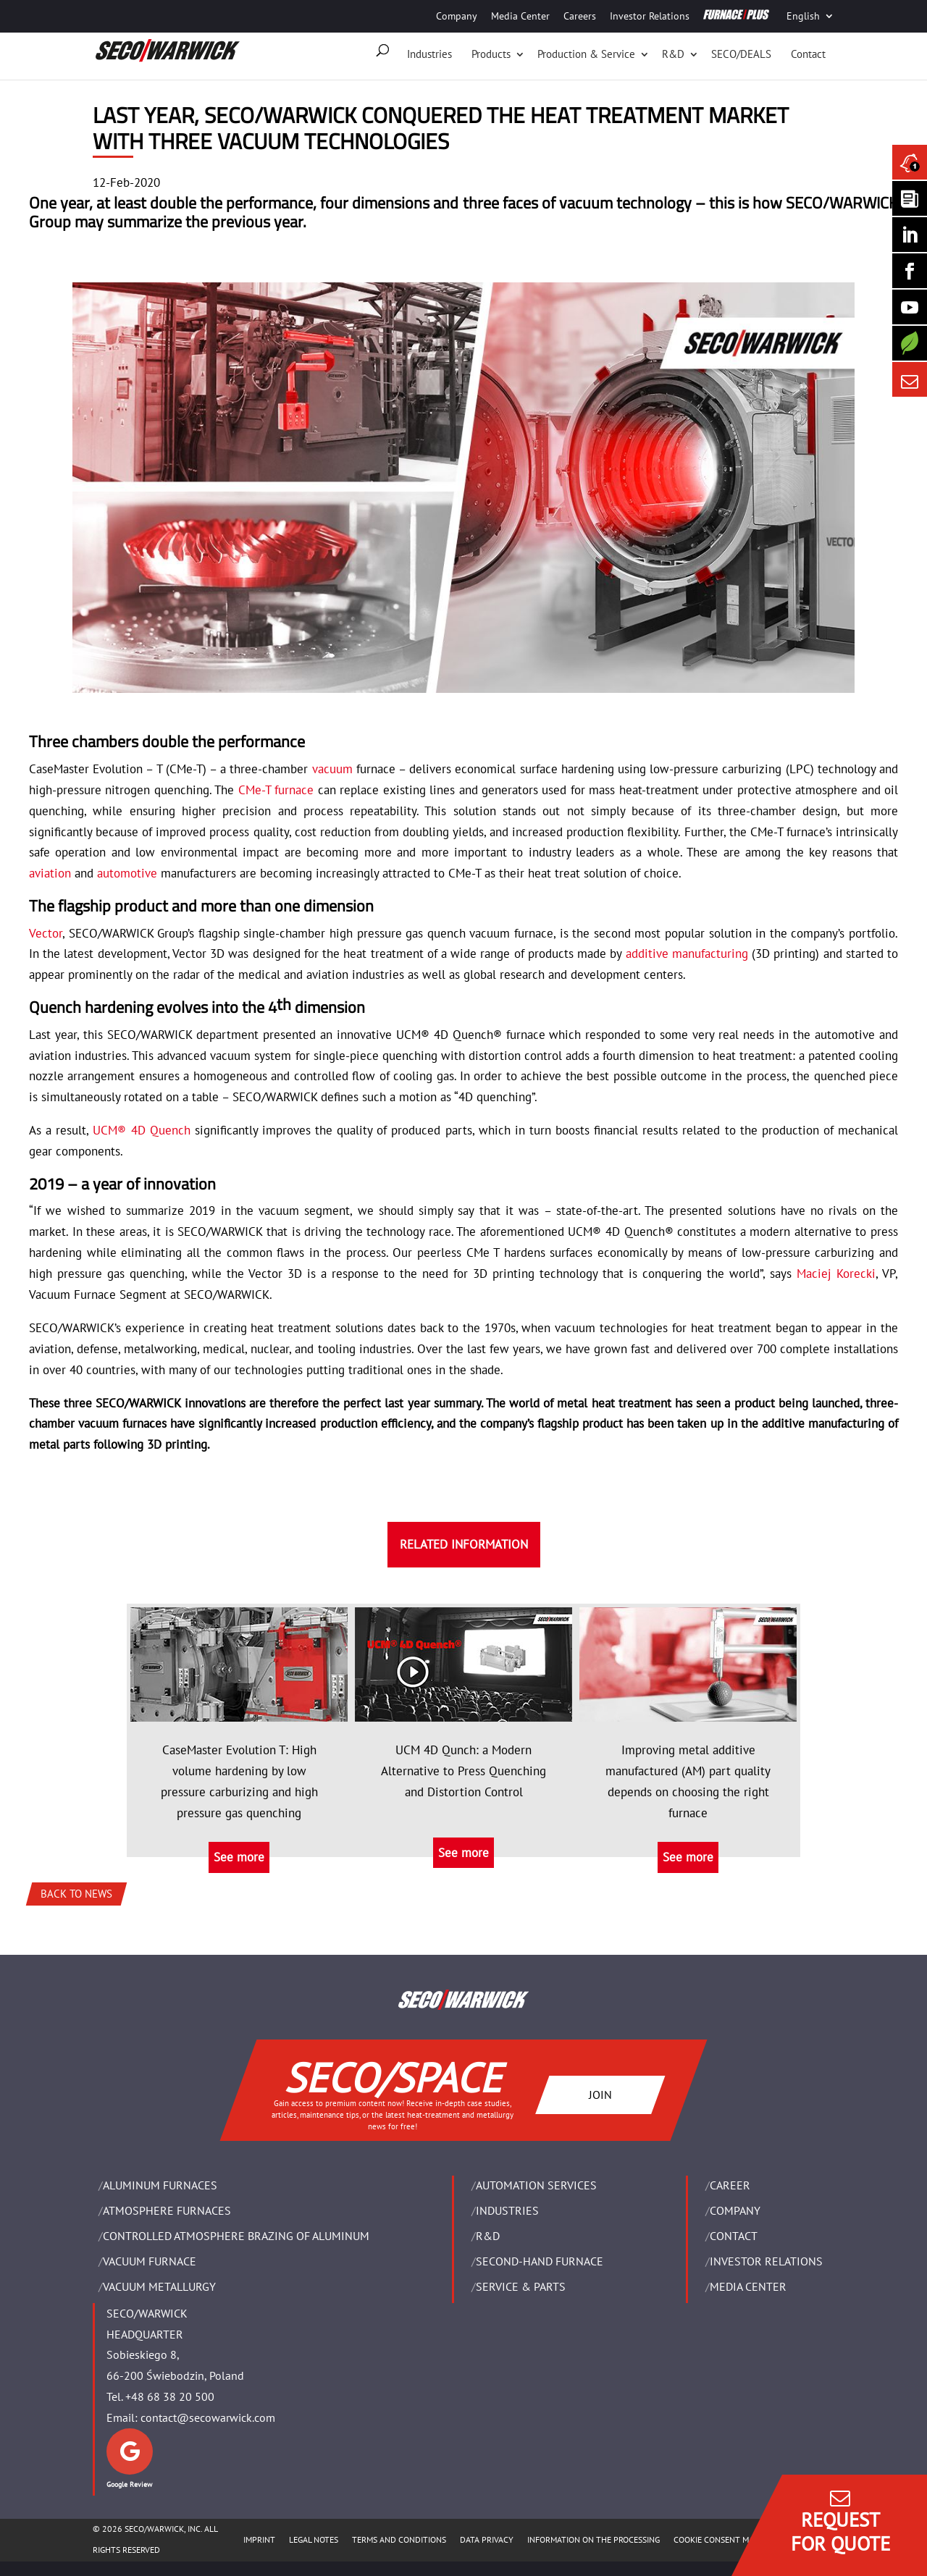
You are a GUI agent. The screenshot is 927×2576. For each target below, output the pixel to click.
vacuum (332, 769)
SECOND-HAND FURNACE (539, 2261)
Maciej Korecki (836, 1273)
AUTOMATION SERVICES (536, 2185)
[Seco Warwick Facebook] (909, 270)
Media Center (520, 15)
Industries (429, 54)
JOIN (600, 2094)
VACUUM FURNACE (149, 2261)
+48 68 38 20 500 (169, 2396)
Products (491, 54)
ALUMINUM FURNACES (160, 2185)
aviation (50, 873)
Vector (45, 933)
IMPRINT (259, 2539)
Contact (808, 54)
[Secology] (909, 343)
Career (730, 2185)
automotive (127, 873)
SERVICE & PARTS (521, 2286)
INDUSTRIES (507, 2210)
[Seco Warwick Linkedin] (909, 234)
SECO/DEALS (741, 54)
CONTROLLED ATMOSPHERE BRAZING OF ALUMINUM (236, 2235)
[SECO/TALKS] (909, 307)
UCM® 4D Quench (141, 1130)
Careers (579, 15)
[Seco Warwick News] (909, 162)
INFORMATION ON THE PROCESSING (593, 2539)
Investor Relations (649, 15)
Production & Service (586, 54)
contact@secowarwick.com (207, 2417)
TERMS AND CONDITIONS (399, 2539)
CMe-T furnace (276, 790)
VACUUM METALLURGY (159, 2286)
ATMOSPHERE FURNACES (167, 2210)
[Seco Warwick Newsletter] (909, 198)
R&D (673, 54)
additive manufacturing (687, 953)
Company (456, 15)
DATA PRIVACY (486, 2539)
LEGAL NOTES (313, 2539)
